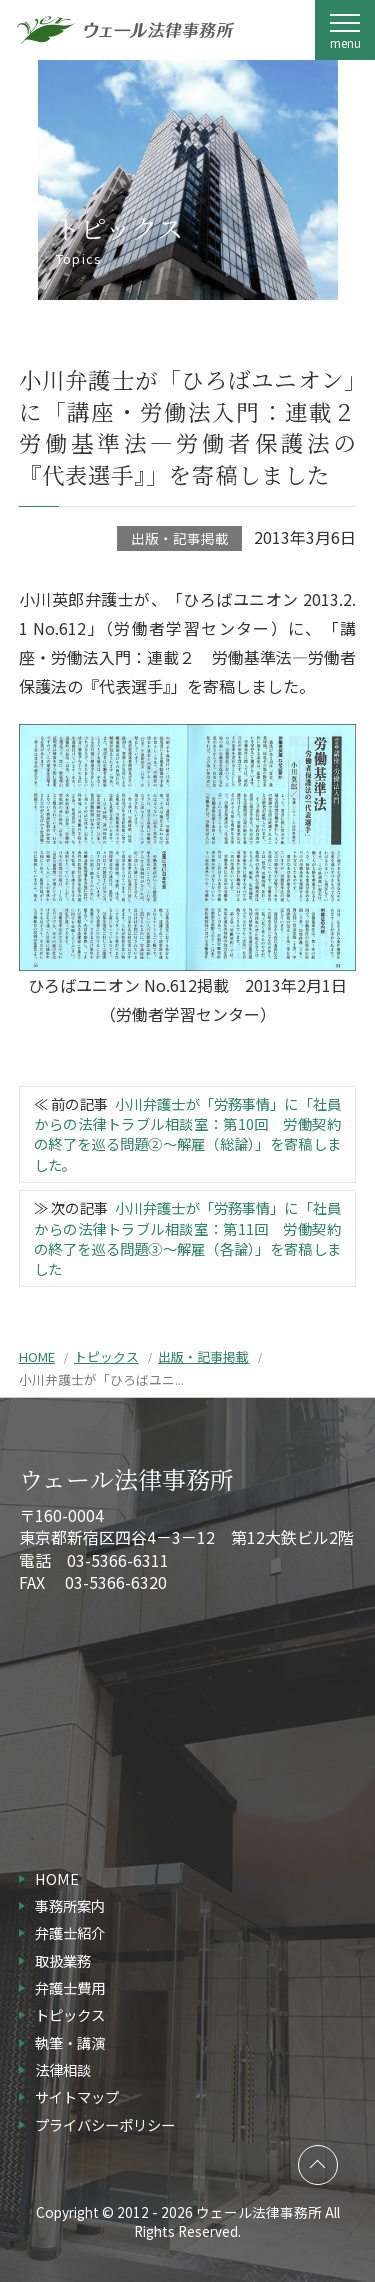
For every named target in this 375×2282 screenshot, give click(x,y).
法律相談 (63, 2069)
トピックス (106, 1356)
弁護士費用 (70, 1987)
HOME (37, 1356)
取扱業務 (63, 1960)
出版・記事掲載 (180, 538)
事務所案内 (70, 1905)
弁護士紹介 (70, 1932)
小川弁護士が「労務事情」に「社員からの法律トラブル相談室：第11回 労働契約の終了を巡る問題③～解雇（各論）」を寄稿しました (187, 1237)
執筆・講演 (70, 2042)
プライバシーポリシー (105, 2124)
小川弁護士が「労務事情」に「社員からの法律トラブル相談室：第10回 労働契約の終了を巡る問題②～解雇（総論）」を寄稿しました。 (187, 1133)
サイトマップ (77, 2096)
